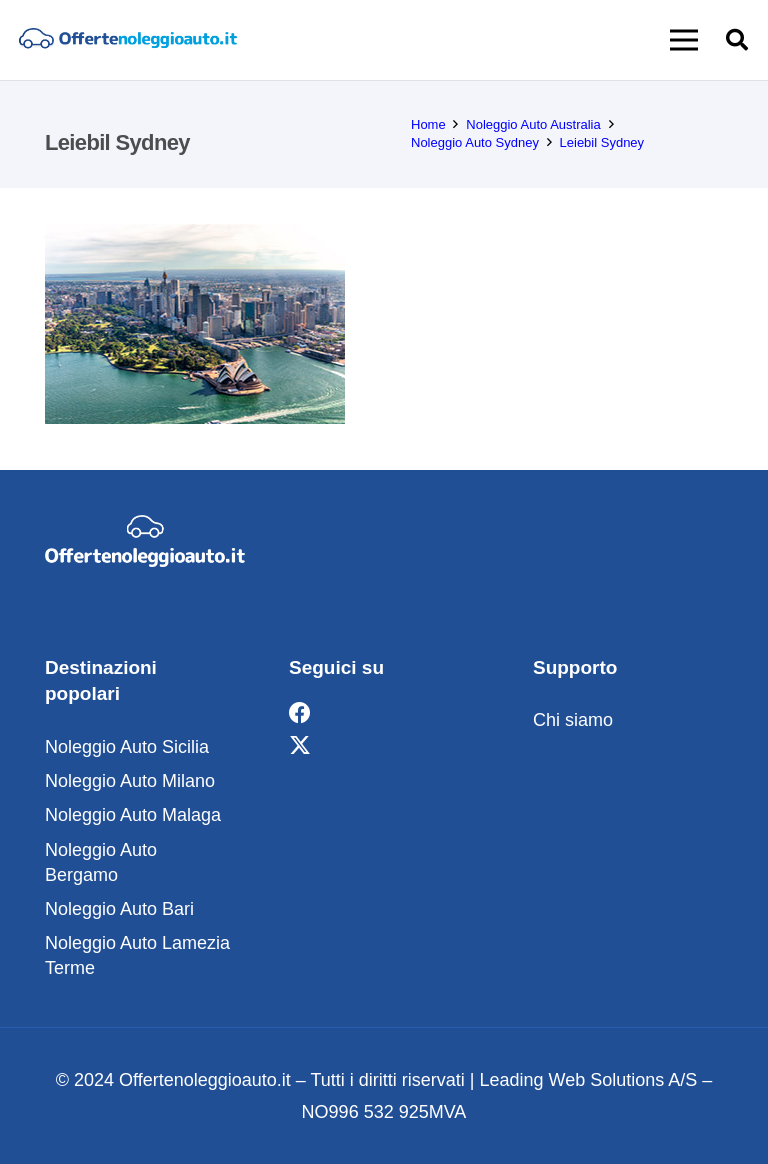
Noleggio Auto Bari (119, 909)
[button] (684, 40)
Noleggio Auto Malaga (133, 815)
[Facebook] (300, 713)
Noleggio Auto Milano (130, 781)
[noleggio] (127, 40)
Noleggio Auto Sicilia (127, 747)
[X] (300, 745)
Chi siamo (573, 720)
